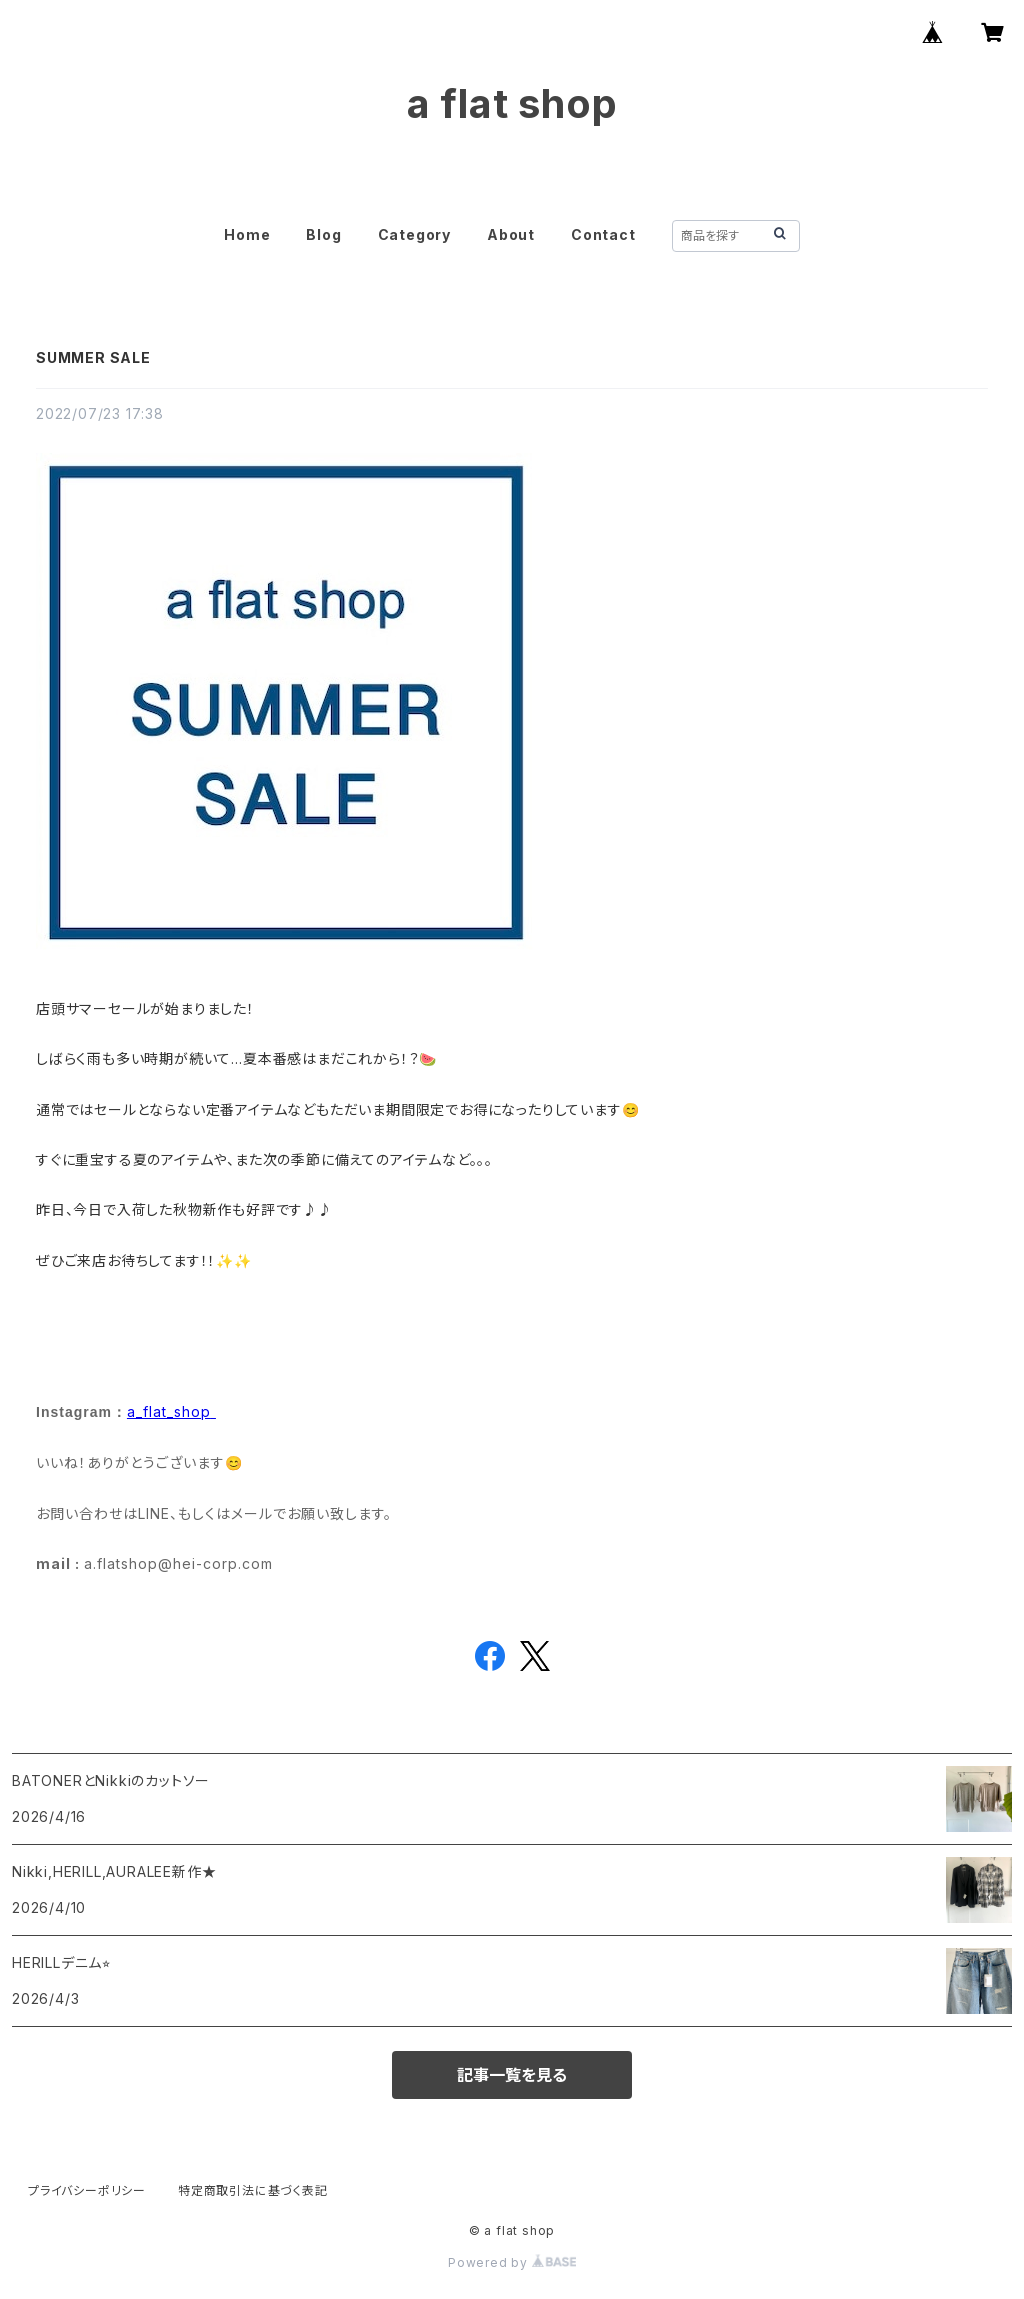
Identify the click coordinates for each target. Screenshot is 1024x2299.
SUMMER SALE (93, 357)
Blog (323, 234)
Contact (603, 234)
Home (247, 234)
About (511, 234)
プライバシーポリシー (87, 2190)
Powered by (512, 2262)
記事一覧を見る (512, 2075)
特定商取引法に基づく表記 (253, 2190)
